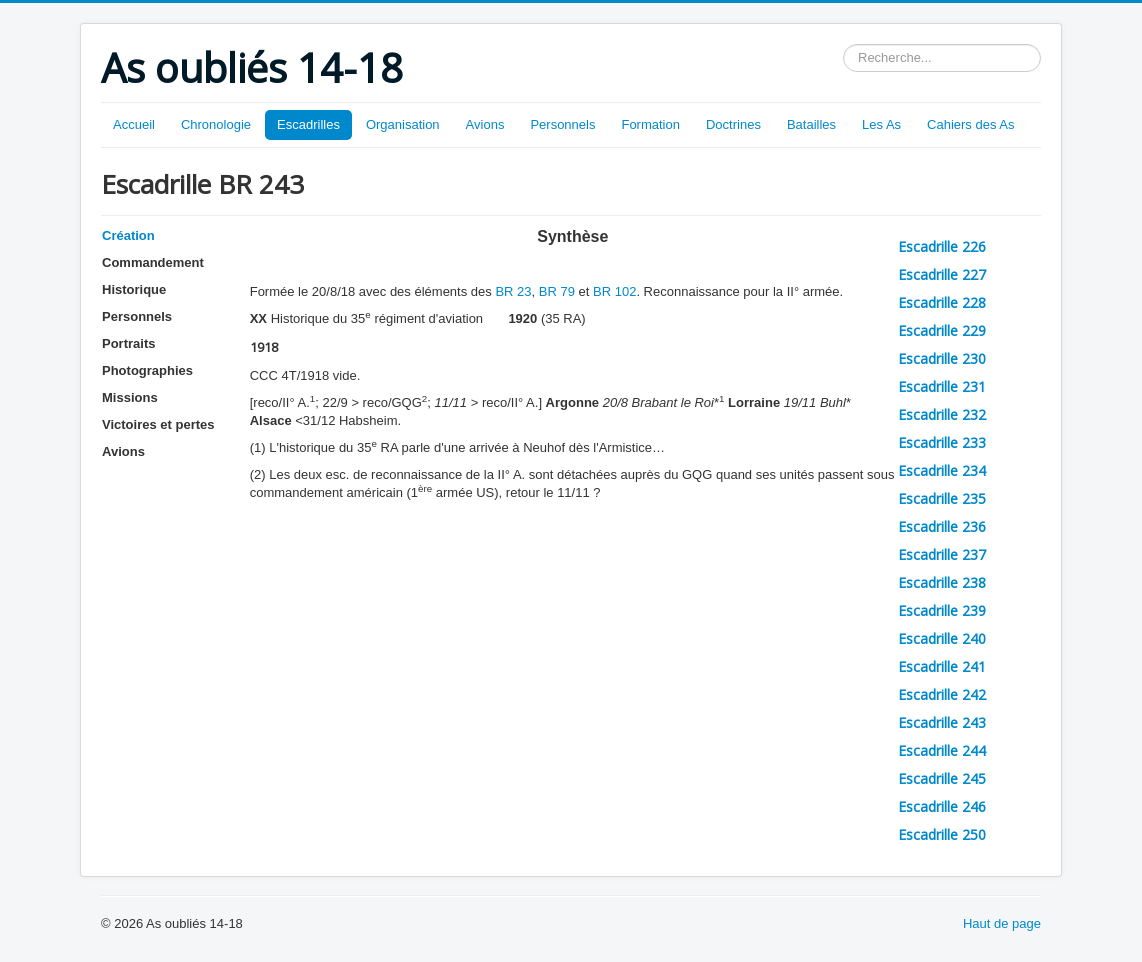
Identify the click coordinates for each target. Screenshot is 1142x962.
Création (128, 235)
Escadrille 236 (942, 526)
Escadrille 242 (942, 694)
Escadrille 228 (942, 302)
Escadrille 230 (942, 358)
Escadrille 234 (942, 470)
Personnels (562, 124)
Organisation (403, 124)
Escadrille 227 (942, 274)
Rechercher (843, 44)
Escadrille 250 (942, 834)
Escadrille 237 (942, 554)
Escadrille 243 (942, 722)
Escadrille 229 (942, 330)
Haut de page (1002, 923)
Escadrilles (308, 124)
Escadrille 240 (942, 638)
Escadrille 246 (942, 806)
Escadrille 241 (942, 666)
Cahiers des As (970, 124)
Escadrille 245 (942, 778)
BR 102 (614, 291)
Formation (650, 124)
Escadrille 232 (942, 414)
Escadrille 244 (942, 750)
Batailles (811, 124)
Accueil (134, 124)
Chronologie (216, 124)
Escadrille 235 (942, 498)
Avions (485, 124)
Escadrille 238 (942, 582)
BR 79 (557, 291)
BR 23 (513, 291)
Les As (881, 124)
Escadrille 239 (942, 610)
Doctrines (733, 124)
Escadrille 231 (942, 386)
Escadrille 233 (942, 442)
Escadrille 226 (942, 246)
